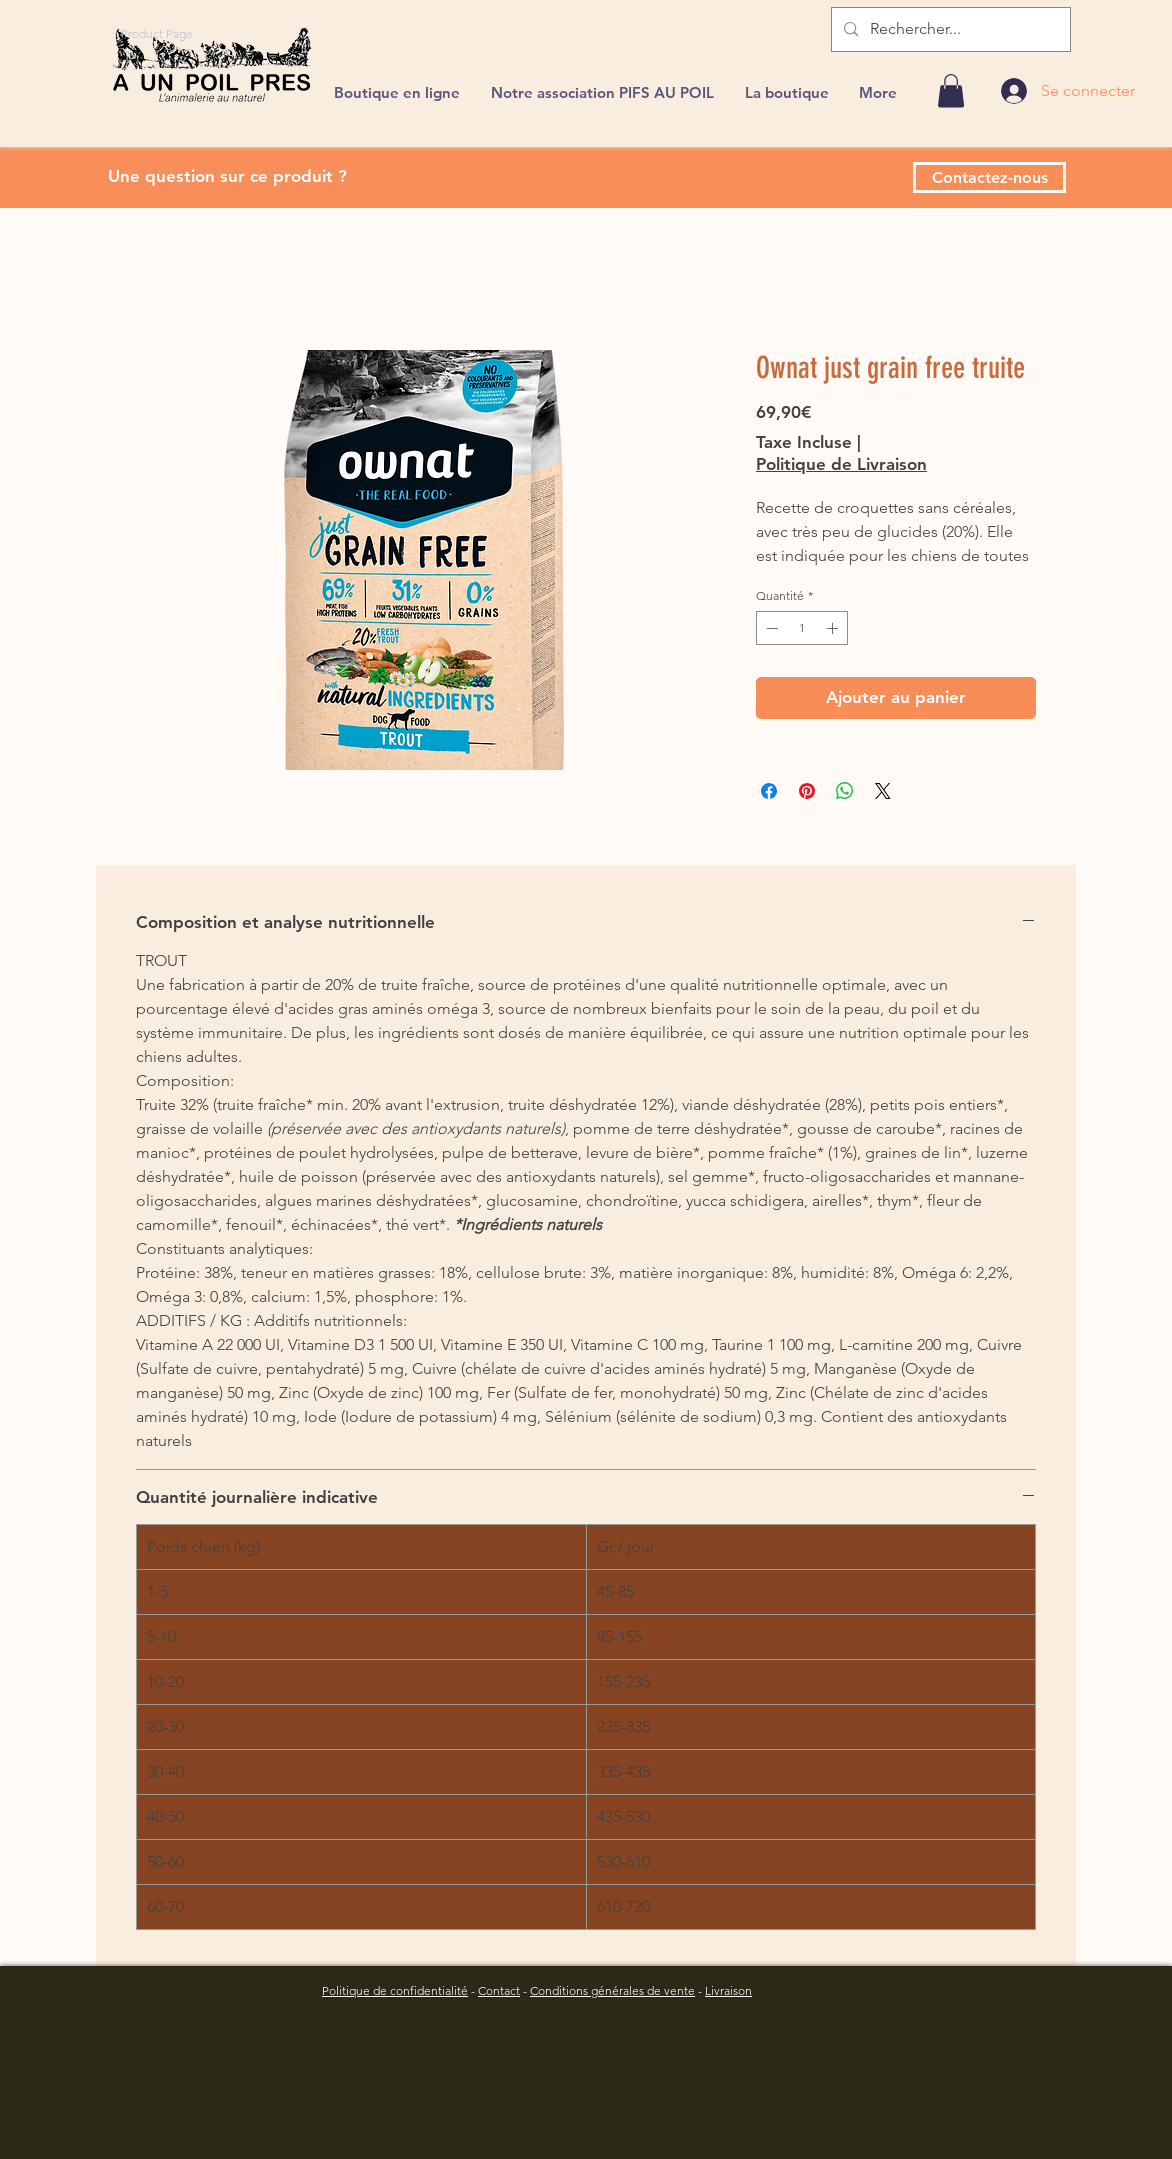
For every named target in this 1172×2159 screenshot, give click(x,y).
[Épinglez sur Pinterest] (807, 791)
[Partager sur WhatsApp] (845, 791)
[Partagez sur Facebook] (769, 791)
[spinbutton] (802, 628)
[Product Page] (157, 33)
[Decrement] (770, 628)
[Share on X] (883, 791)
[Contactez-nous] (989, 177)
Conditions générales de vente (612, 1990)
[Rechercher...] (949, 29)
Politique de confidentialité (395, 1990)
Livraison (728, 1990)
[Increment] (834, 628)
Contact (499, 1990)
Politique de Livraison (841, 464)
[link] (951, 90)
